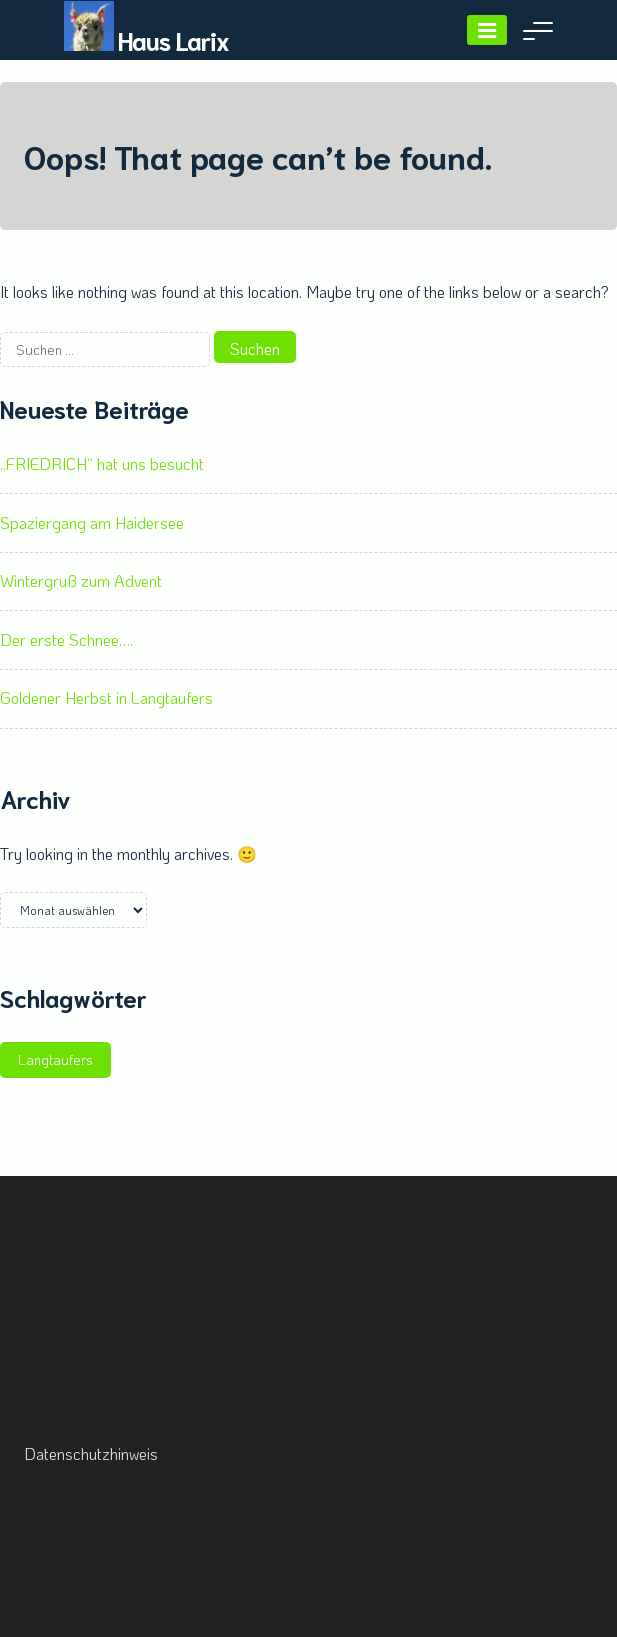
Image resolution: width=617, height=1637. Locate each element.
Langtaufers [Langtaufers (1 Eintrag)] (55, 1059)
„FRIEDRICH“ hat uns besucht (102, 463)
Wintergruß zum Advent (81, 580)
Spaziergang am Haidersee (92, 522)
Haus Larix (173, 39)
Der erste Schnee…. (66, 639)
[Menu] (487, 30)
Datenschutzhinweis (91, 1453)
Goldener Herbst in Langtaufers (106, 697)
